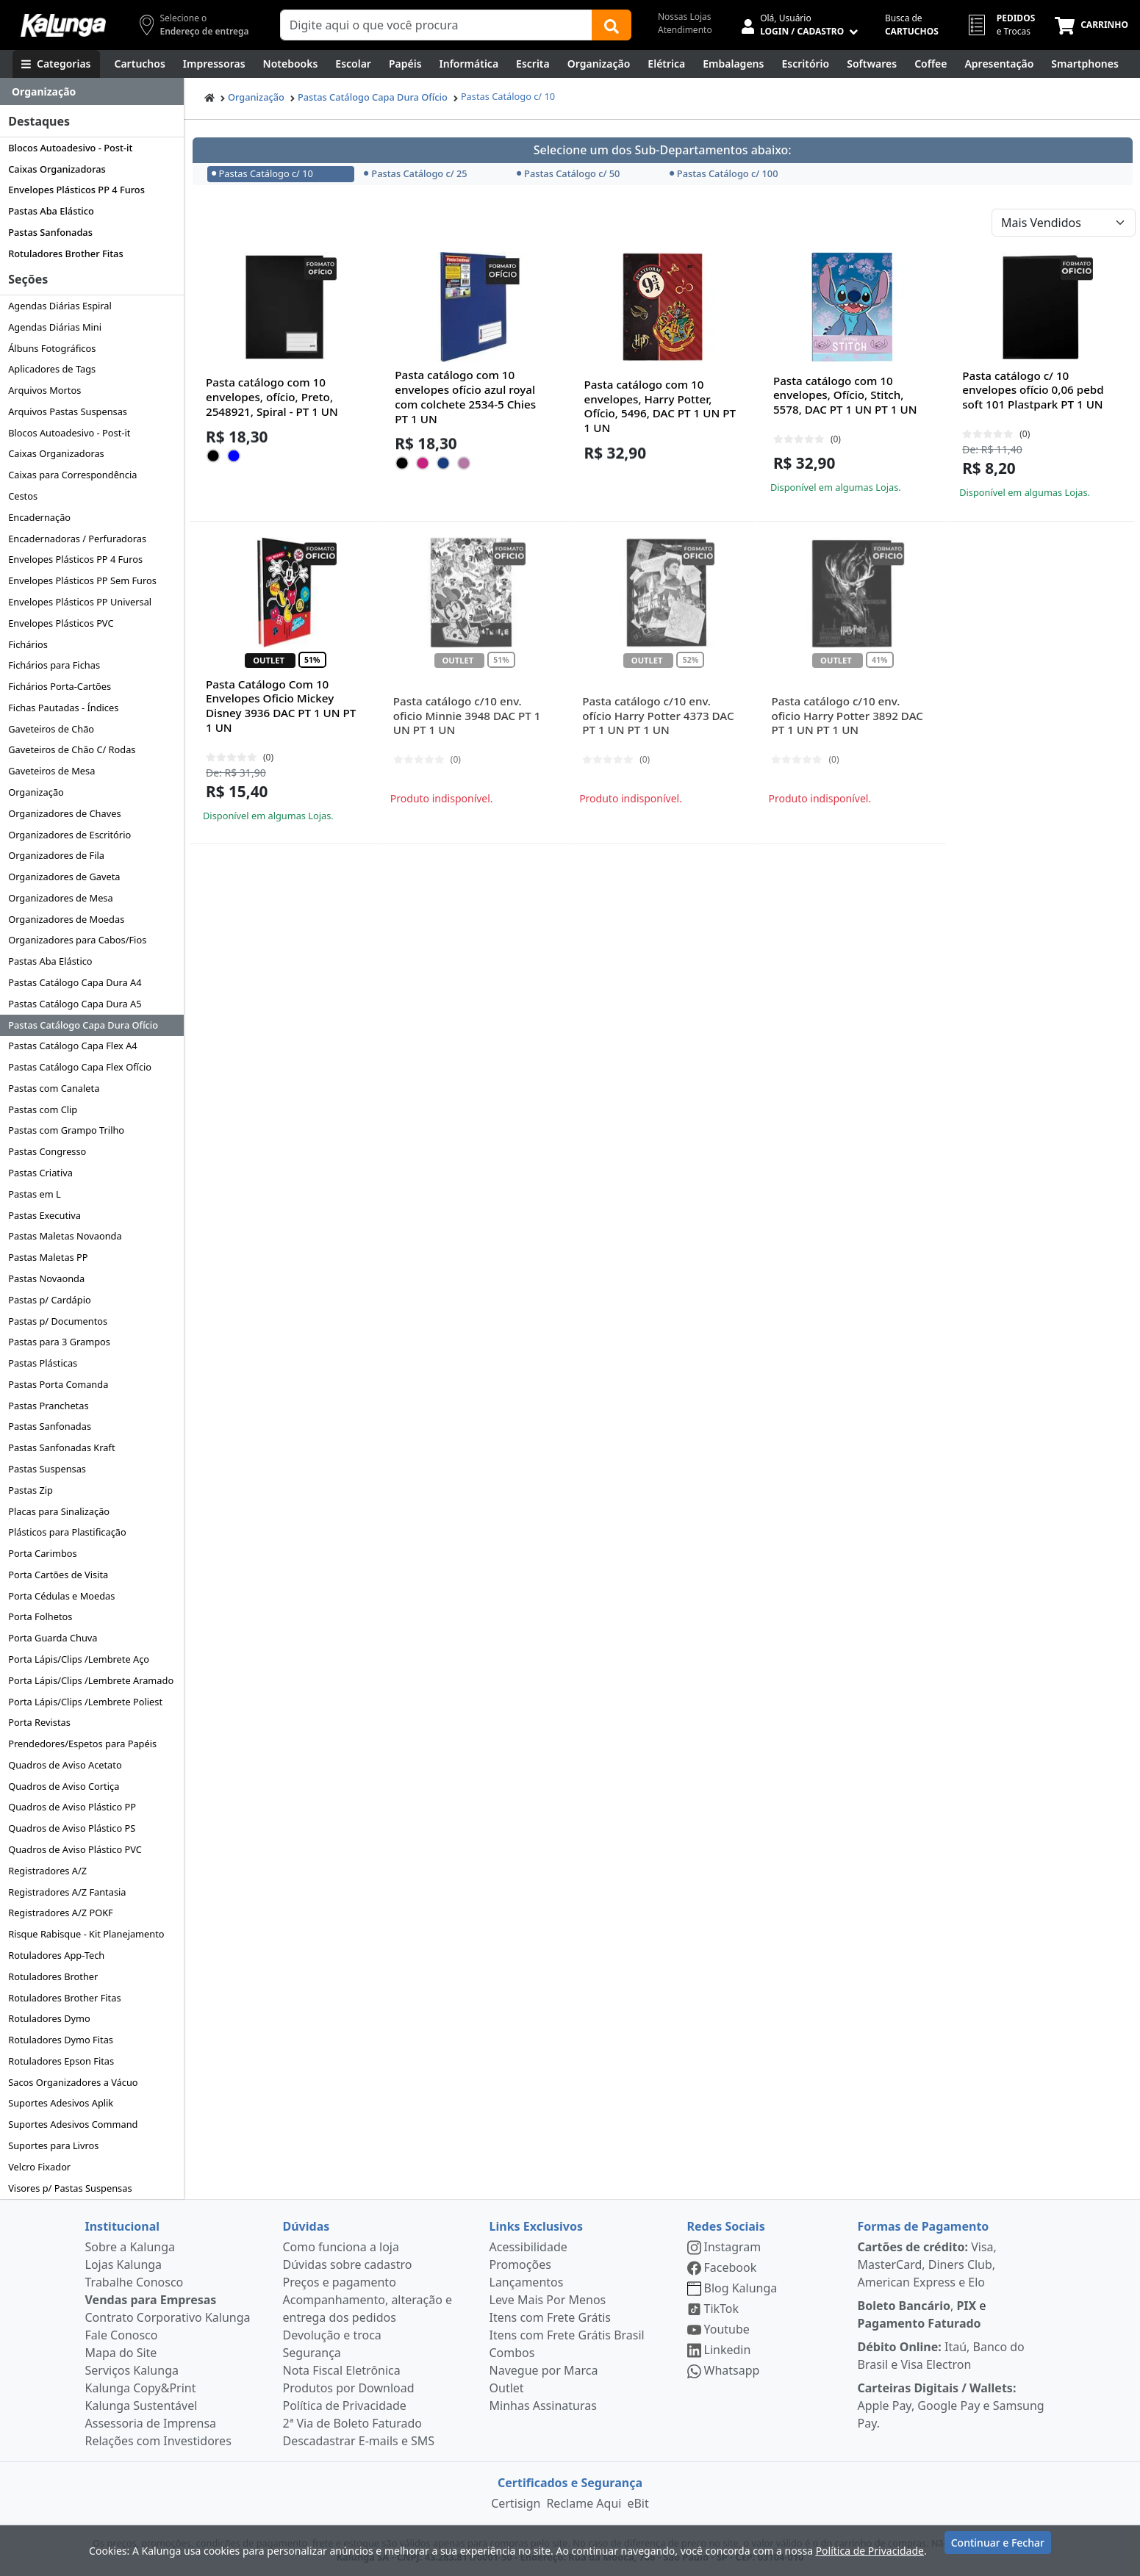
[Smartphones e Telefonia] (1084, 64)
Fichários (28, 644)
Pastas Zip (30, 1490)
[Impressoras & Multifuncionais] (214, 64)
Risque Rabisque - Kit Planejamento (86, 1933)
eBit (637, 2503)
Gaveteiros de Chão (51, 728)
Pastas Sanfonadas (50, 232)
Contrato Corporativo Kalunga (168, 2317)
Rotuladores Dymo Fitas (60, 2039)
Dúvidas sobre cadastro (347, 2264)
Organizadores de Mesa (60, 897)
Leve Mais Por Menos (548, 2300)
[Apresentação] (999, 64)
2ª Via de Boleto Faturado (353, 2423)
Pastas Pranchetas (48, 1405)
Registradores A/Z (47, 1870)
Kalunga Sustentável (141, 2405)
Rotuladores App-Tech (56, 1955)
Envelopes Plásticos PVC (60, 623)
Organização (36, 792)
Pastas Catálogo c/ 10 (508, 96)
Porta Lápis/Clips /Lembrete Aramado (90, 1680)
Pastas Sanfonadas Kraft (61, 1447)
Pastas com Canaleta (53, 1088)
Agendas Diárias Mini (54, 327)
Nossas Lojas (684, 16)
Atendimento (685, 30)
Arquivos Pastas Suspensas (67, 411)
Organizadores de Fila (56, 855)
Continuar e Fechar (997, 2548)
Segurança (312, 2353)
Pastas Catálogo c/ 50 (568, 173)
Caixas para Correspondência (72, 474)
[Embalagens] (733, 64)
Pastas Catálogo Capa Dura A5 (74, 1003)
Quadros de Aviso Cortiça (63, 1786)
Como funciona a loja (341, 2247)
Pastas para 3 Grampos (59, 1341)
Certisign (515, 2503)
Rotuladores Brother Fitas (65, 253)
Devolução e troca (332, 2335)
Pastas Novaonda (46, 1278)
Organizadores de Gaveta (64, 876)
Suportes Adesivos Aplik (60, 2102)
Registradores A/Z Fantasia (67, 1892)
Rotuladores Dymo (49, 2018)
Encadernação (39, 517)
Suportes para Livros (53, 2145)
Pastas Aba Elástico (51, 210)
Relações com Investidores (158, 2441)
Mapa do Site (121, 2353)
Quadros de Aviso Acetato (64, 1764)
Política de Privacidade (344, 2405)
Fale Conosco (121, 2335)
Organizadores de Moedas (66, 919)
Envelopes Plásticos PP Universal (79, 601)
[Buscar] (611, 25)
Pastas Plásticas (42, 1363)
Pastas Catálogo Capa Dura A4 (74, 982)
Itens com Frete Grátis (550, 2317)
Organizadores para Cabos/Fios (77, 939)
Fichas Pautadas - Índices (63, 707)
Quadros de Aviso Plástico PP (72, 1806)
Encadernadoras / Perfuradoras (77, 538)
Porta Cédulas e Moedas (61, 1595)
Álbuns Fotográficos (52, 348)
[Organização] (599, 64)
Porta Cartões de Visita (58, 1574)
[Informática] (469, 64)
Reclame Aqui (583, 2503)
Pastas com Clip (42, 1109)
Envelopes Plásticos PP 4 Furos (76, 189)
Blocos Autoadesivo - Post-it (70, 147)
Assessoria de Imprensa (151, 2423)
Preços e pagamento (339, 2282)
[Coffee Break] (931, 64)
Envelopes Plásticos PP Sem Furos (82, 580)
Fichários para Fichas (54, 665)
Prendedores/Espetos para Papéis (82, 1743)
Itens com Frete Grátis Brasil (567, 2335)
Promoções (520, 2264)
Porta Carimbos (42, 1553)
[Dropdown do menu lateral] (92, 92)
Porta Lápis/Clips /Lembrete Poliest (85, 1701)
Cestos (22, 496)
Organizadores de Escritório (69, 834)
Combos (512, 2353)
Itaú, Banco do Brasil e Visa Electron (941, 2355)
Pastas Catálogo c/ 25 (415, 173)
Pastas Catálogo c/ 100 (724, 173)
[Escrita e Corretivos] (533, 64)
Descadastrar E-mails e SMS (359, 2441)
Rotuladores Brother (53, 1976)
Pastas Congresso (47, 1151)
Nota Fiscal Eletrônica (342, 2370)
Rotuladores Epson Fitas (61, 2061)
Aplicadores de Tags (52, 368)
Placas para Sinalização (59, 1511)
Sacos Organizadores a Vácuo (72, 2082)
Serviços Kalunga (132, 2370)
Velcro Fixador (39, 2166)
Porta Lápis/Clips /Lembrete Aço (78, 1659)
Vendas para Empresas (151, 2300)
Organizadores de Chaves (64, 813)
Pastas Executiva (44, 1215)
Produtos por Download (349, 2388)
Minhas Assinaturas (543, 2405)
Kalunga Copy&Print (140, 2388)
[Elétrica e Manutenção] (666, 64)
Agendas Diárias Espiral (60, 305)
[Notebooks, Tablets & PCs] (290, 64)
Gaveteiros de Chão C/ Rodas (71, 749)
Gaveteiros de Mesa (51, 770)
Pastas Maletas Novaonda (64, 1235)
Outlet (507, 2388)
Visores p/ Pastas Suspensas (70, 2188)
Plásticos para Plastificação (67, 1532)
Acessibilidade (528, 2247)
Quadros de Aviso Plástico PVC (75, 1849)
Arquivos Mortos (44, 390)
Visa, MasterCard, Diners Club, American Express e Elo (927, 2264)
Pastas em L (34, 1194)
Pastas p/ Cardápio (49, 1299)
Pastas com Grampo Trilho (66, 1130)
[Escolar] (353, 64)
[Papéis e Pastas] (405, 64)
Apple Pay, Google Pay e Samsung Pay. (951, 2405)
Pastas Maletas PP (47, 1257)
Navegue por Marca (544, 2370)
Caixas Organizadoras (57, 169)
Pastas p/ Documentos (57, 1321)
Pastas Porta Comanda (58, 1384)
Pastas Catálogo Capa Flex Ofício (79, 1066)
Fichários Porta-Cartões (59, 686)
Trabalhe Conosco (134, 2282)
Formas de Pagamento (923, 2226)
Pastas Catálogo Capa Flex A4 (72, 1045)
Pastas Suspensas (47, 1468)
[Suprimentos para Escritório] (805, 64)
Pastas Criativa (40, 1172)
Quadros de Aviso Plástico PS (71, 1828)
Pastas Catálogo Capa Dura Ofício (83, 1025)
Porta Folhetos (40, 1616)
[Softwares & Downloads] (872, 64)
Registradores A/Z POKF (60, 1912)
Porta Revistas (39, 1722)
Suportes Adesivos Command (72, 2124)
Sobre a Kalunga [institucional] (130, 2247)
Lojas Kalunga (123, 2264)
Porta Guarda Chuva (52, 1637)
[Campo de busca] (436, 25)
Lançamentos (527, 2282)
